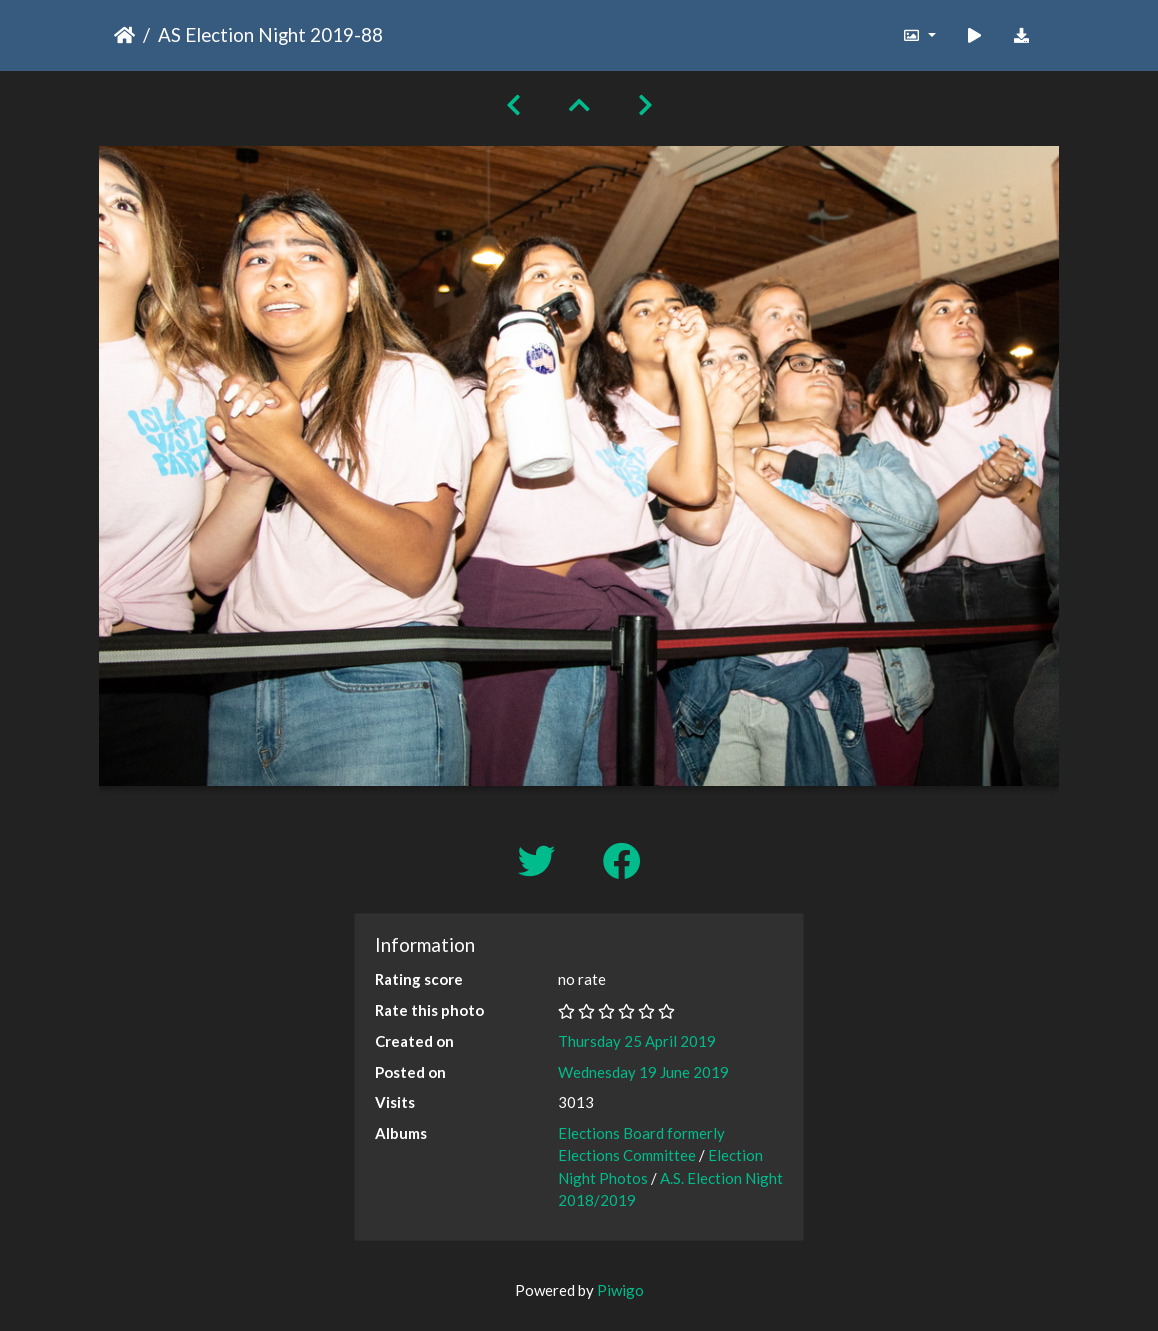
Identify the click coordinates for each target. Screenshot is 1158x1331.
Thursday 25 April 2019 (637, 1041)
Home (124, 35)
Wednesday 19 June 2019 (643, 1072)
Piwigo (620, 1290)
